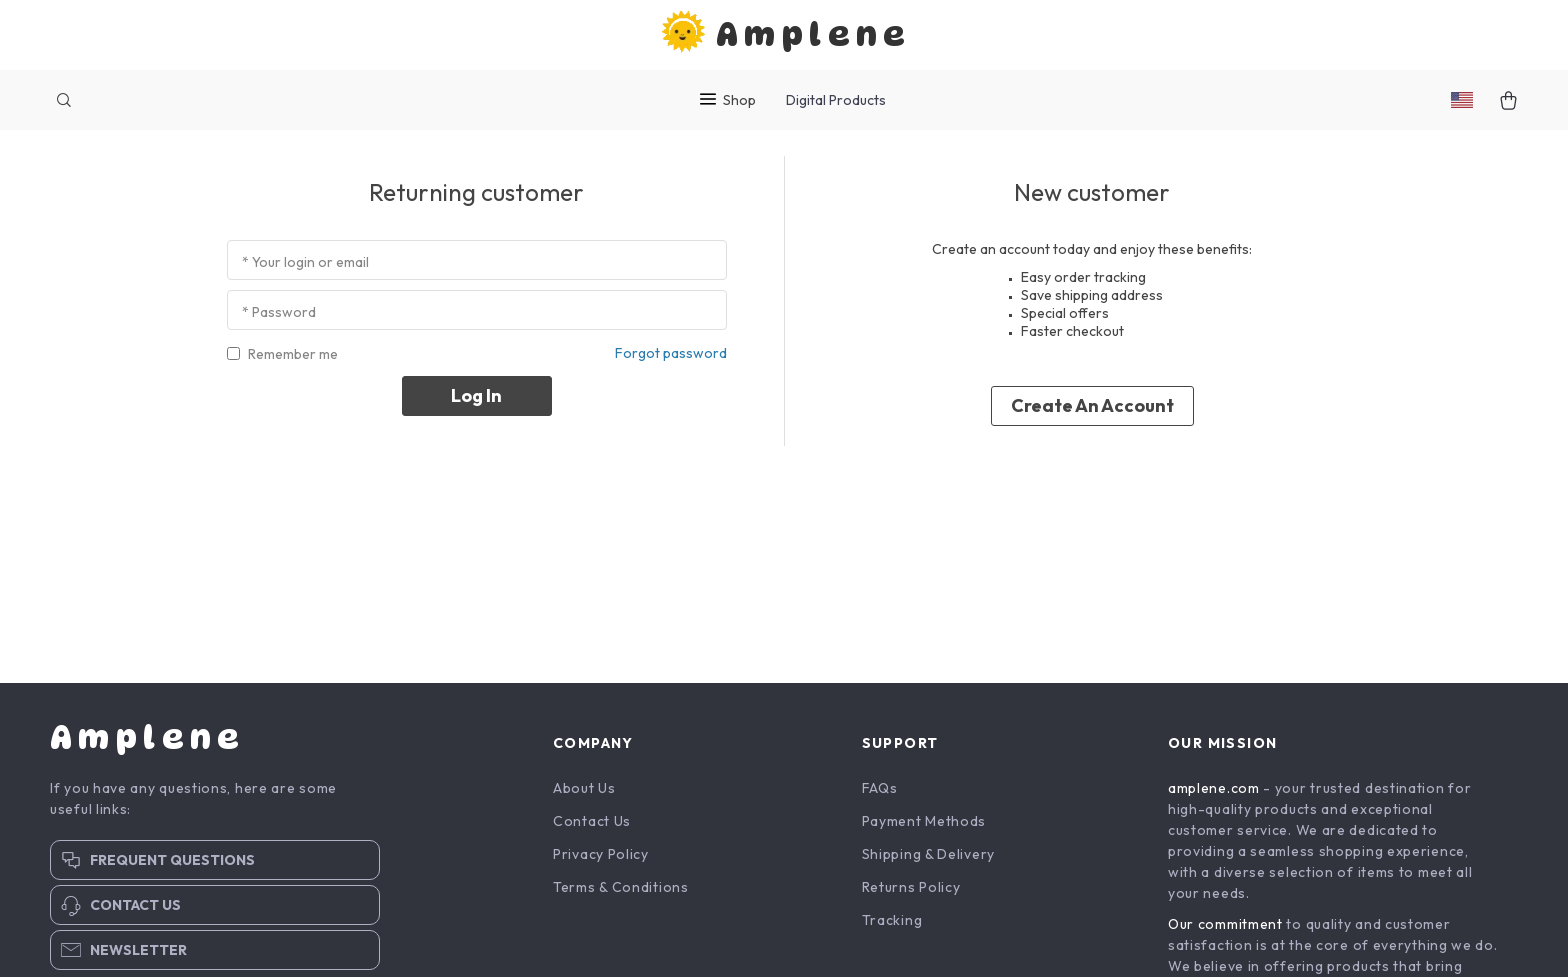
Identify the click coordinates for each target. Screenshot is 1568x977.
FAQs (880, 792)
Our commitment (1225, 928)
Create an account (1092, 409)
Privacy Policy (601, 858)
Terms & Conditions (621, 891)
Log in (476, 398)
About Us (584, 792)
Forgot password (671, 356)
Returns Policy (911, 891)
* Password (279, 316)
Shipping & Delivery (928, 858)
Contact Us (592, 825)
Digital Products (836, 100)
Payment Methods (924, 825)
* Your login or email (305, 266)
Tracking (892, 924)
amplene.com (1214, 792)
